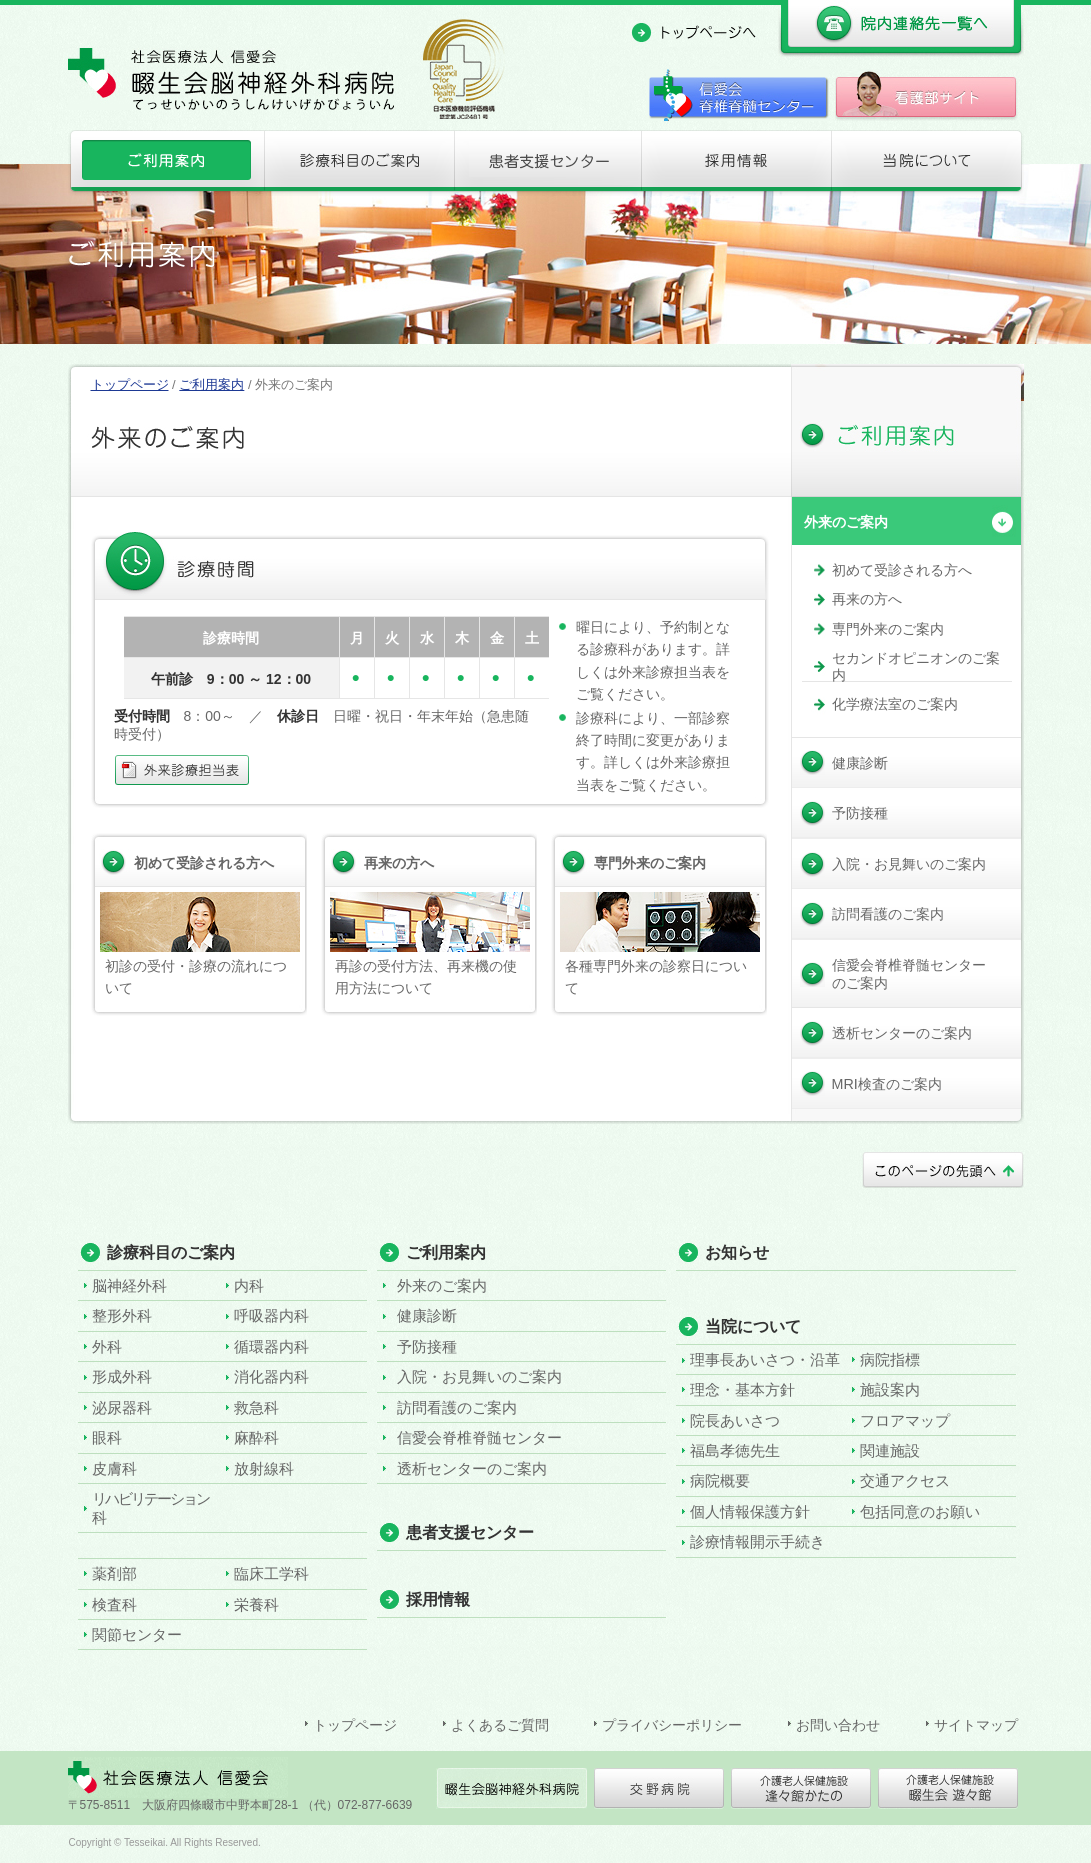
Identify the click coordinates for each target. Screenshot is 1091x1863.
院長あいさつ (735, 1420)
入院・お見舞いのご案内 (479, 1376)
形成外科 (122, 1376)
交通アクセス (905, 1480)
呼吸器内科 (271, 1315)
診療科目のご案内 (356, 165)
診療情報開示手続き (757, 1541)
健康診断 (427, 1315)
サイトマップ (976, 1725)
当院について (927, 165)
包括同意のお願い (920, 1511)
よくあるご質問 (500, 1725)
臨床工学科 (271, 1573)
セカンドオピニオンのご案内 (916, 666)
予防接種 (427, 1346)
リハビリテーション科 (150, 1507)
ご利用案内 (164, 165)
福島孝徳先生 (735, 1450)
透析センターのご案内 (472, 1468)
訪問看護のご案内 (457, 1407)
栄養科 (256, 1604)
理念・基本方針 (742, 1389)
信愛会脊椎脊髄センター (479, 1437)
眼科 (107, 1437)
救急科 (256, 1407)
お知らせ (737, 1252)
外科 (107, 1346)
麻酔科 (256, 1437)
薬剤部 (114, 1573)
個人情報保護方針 (750, 1511)
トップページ (130, 384)
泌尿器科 (122, 1407)
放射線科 (264, 1468)
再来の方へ (399, 863)
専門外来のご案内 (650, 863)
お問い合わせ (838, 1725)
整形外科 (122, 1315)
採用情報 (736, 165)
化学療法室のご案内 (895, 704)
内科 (249, 1285)
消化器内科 (271, 1376)
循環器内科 (271, 1346)
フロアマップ (905, 1420)
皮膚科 (114, 1468)
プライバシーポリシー (672, 1725)
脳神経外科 (129, 1285)
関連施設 (890, 1450)
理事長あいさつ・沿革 (765, 1359)
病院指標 (890, 1359)
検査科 (114, 1604)
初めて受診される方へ (204, 863)
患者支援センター (546, 165)
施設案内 (890, 1389)
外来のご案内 (846, 522)
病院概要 (720, 1480)
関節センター (137, 1634)
